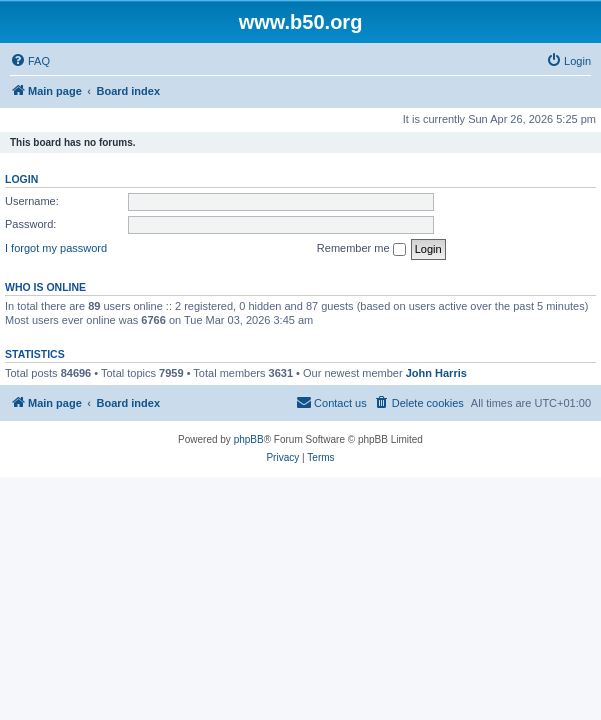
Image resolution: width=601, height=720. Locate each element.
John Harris (436, 373)
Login (21, 179)
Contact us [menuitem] (331, 402)
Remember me (361, 249)
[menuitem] (30, 61)
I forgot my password (56, 248)
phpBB (249, 439)
